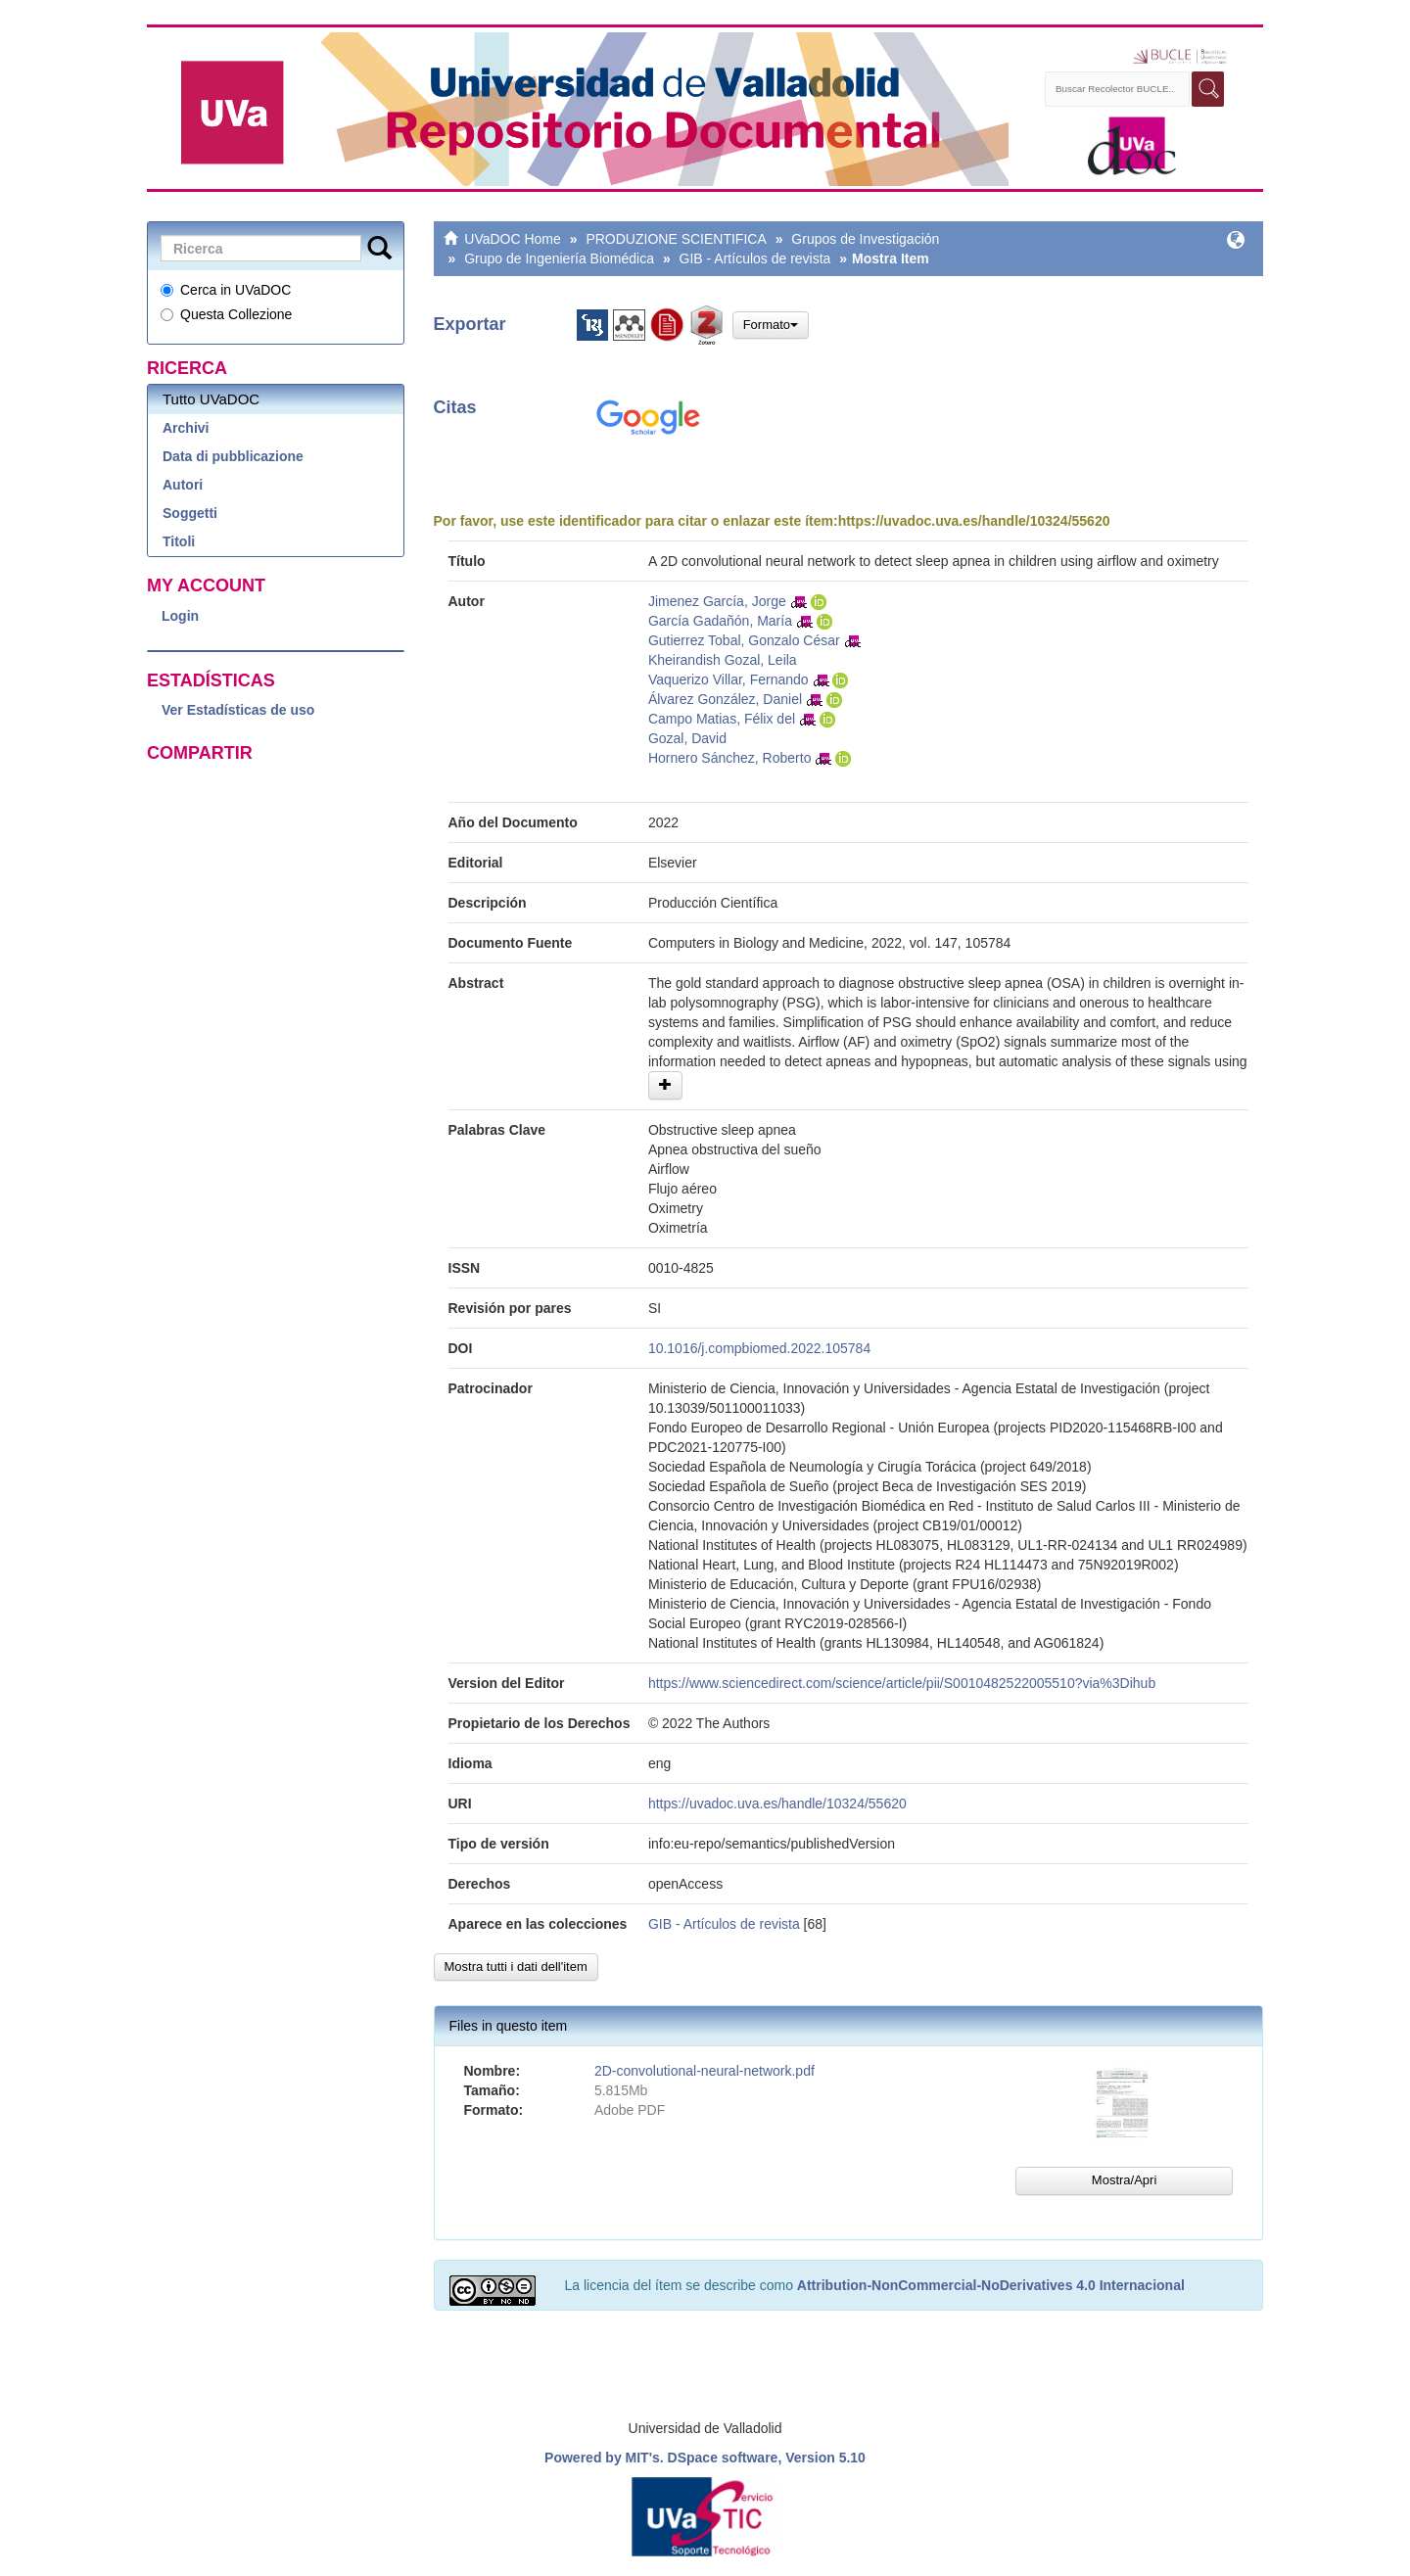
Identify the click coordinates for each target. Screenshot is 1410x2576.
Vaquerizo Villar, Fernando (728, 679)
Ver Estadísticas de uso (238, 710)
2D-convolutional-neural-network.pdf (704, 2071)
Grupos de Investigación (865, 239)
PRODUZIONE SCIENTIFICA (676, 239)
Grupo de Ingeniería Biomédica (559, 258)
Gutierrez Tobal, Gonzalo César (744, 640)
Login (180, 616)
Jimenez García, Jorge (717, 601)
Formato (770, 324)
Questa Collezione (226, 314)
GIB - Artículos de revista (755, 258)
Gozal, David (687, 738)
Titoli (179, 541)
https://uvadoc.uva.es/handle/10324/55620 (974, 521)
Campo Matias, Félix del (721, 718)
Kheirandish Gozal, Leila (722, 660)
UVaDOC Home (512, 239)
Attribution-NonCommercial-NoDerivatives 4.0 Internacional (991, 2285)
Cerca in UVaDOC (226, 290)
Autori (183, 484)
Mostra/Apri (1124, 2180)
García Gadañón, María (720, 621)
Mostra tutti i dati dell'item (516, 1966)
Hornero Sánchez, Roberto (730, 758)
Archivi (186, 428)
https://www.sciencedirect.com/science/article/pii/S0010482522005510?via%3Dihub (901, 1683)
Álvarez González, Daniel (725, 699)
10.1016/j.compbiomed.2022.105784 (759, 1348)
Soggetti (190, 513)
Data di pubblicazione (233, 456)
